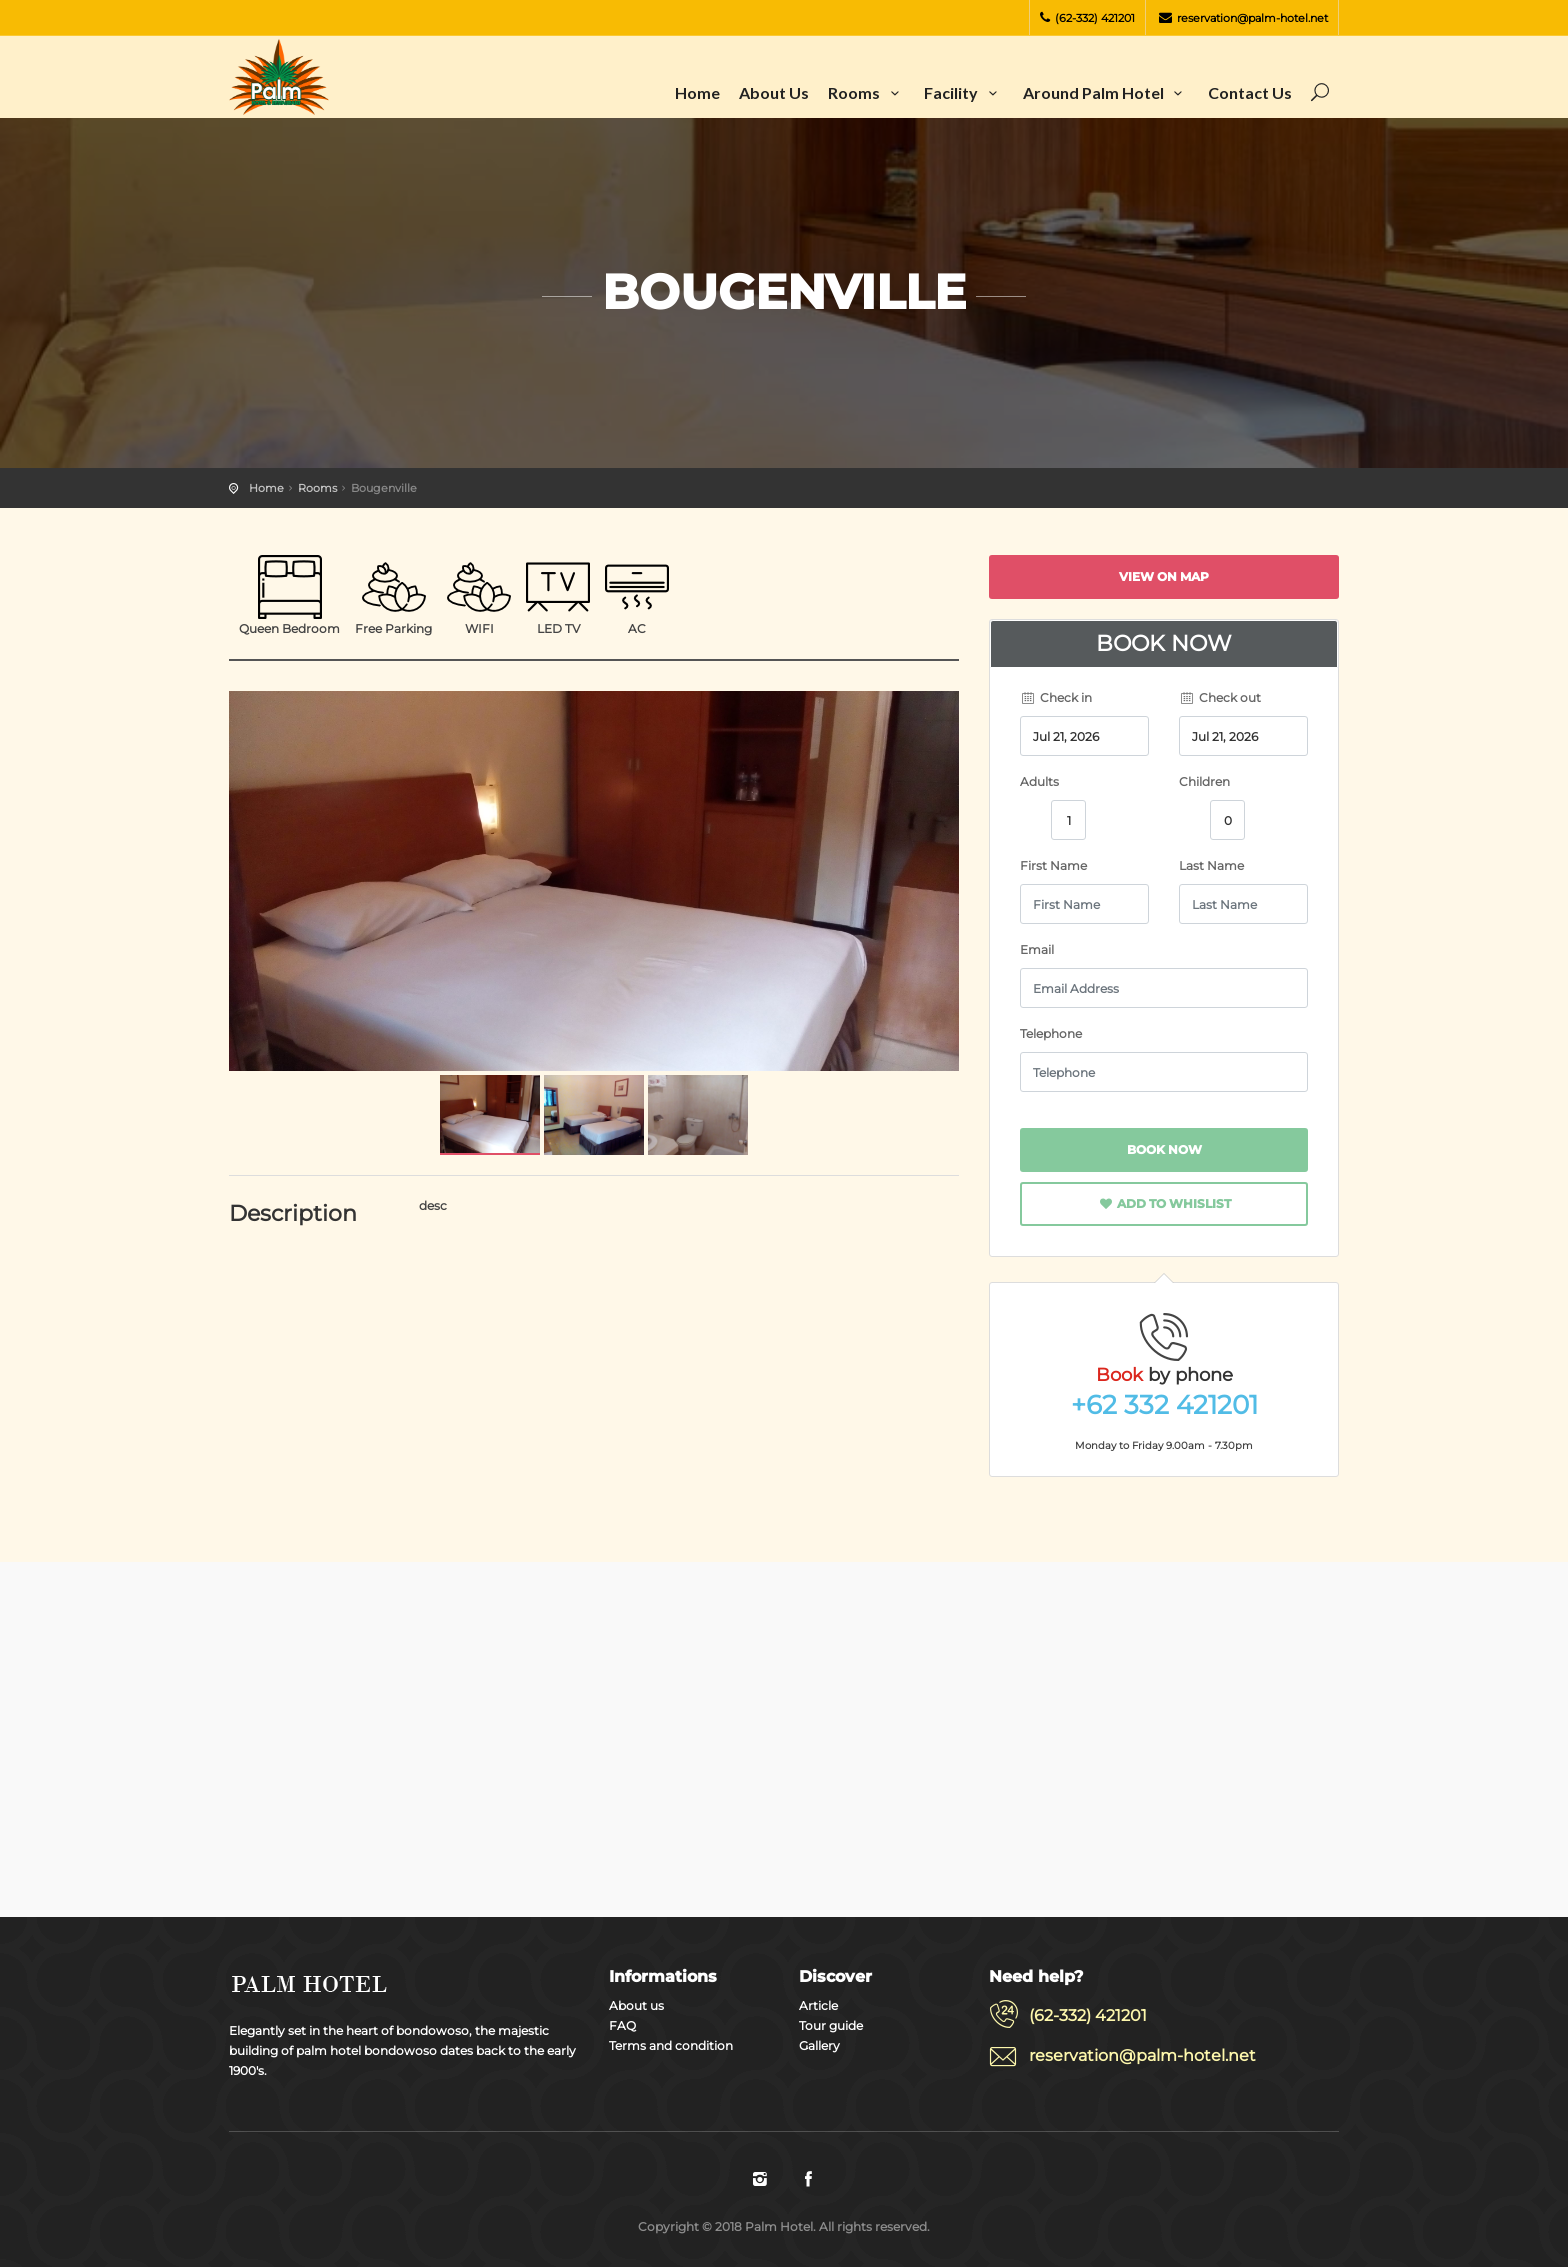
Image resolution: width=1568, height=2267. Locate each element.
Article (818, 2005)
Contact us (1250, 92)
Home (697, 92)
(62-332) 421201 (1087, 18)
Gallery (819, 2045)
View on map (1164, 576)
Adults (1039, 781)
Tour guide (831, 2025)
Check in (1056, 697)
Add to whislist (1164, 1203)
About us (774, 92)
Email (1037, 949)
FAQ (622, 2025)
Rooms (866, 92)
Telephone (1051, 1033)
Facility (963, 92)
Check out (1220, 697)
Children (1204, 781)
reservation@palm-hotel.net (1243, 18)
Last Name (1211, 865)
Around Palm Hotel (1106, 92)
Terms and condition (671, 2045)
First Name (1053, 865)
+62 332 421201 (1164, 1405)
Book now (1164, 1149)
